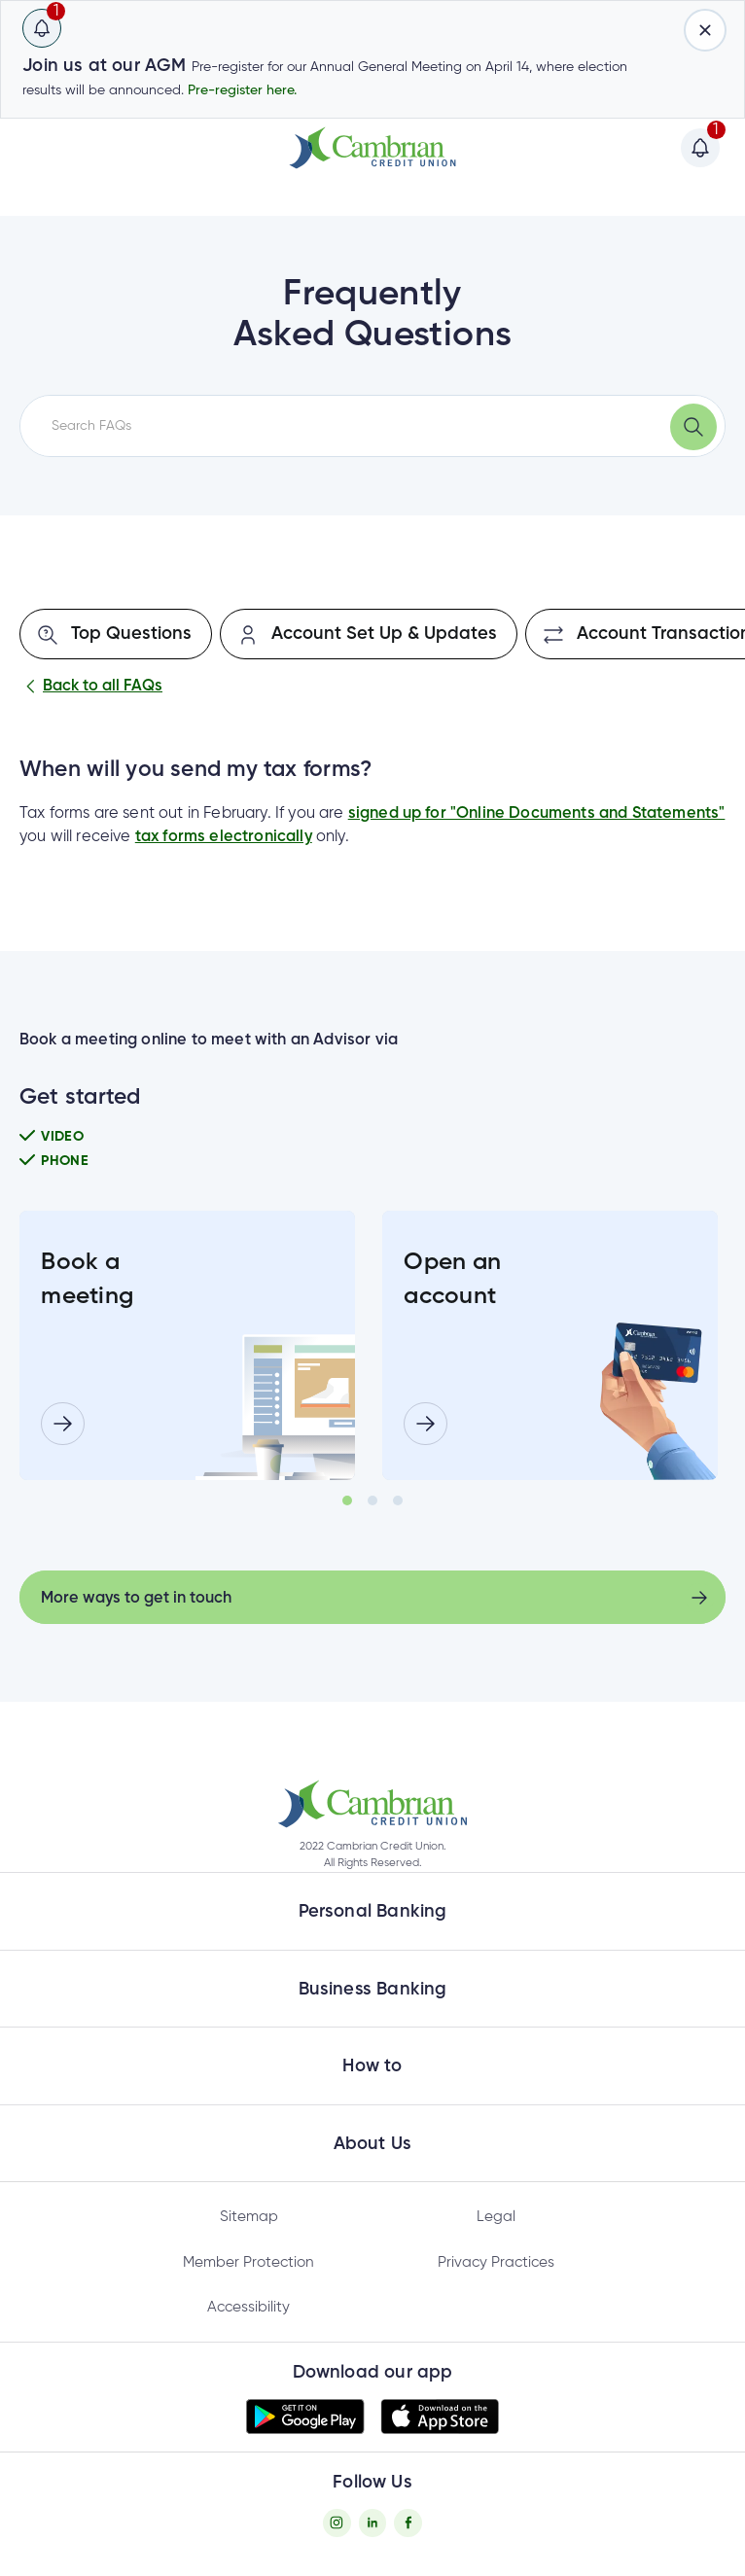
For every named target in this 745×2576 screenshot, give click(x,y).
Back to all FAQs (90, 686)
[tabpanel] (187, 1345)
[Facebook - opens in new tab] (408, 2523)
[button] (372, 1804)
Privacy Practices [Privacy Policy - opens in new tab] (496, 2262)
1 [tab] (347, 1500)
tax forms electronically (223, 837)
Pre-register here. (242, 90)
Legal (496, 2216)
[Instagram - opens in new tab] (337, 2523)
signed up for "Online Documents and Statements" (537, 813)
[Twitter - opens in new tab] (373, 2523)
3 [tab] (398, 1500)
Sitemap (249, 2216)
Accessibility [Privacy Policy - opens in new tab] (248, 2307)
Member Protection (248, 2262)
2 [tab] (372, 1500)
